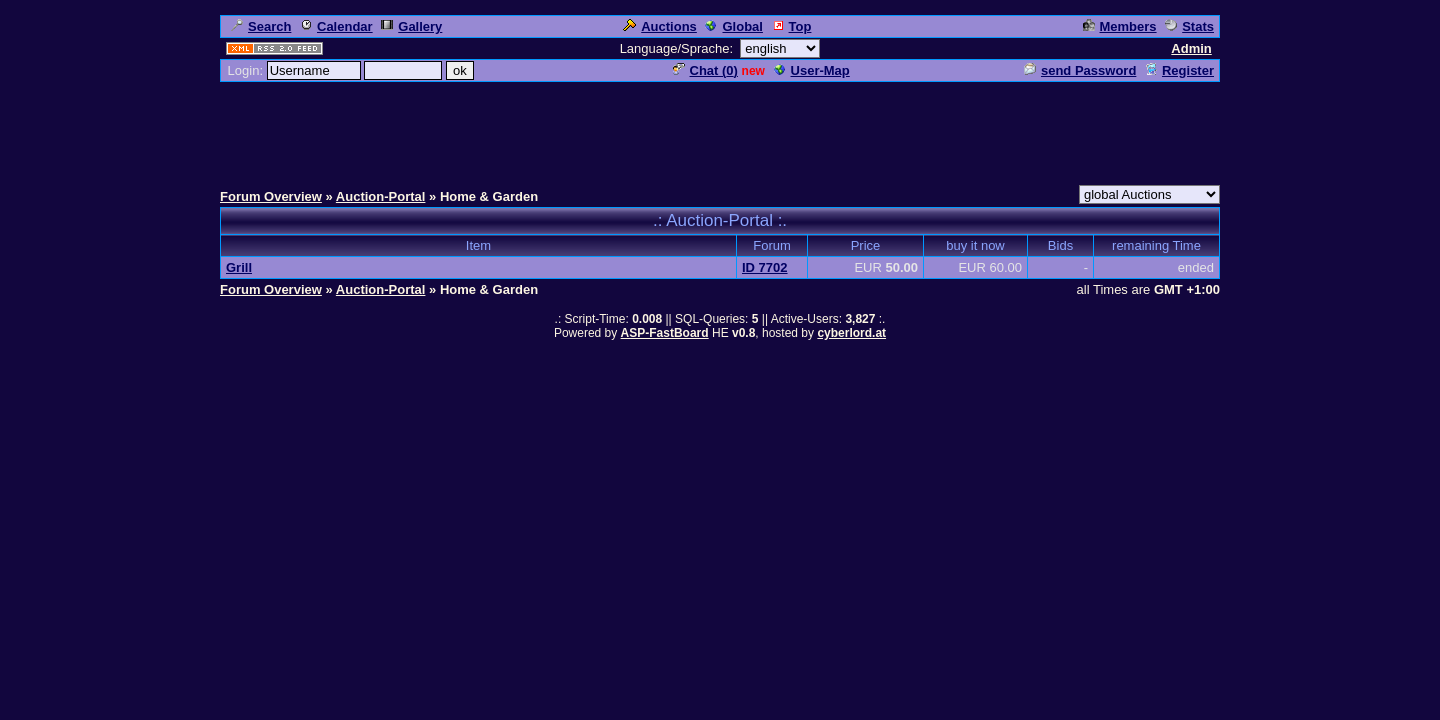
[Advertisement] (720, 129)
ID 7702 (765, 267)
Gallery (411, 26)
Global (733, 26)
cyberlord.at (851, 333)
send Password (1080, 70)
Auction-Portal (381, 196)
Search (261, 26)
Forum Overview (271, 196)
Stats (1189, 26)
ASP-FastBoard (665, 333)
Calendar (336, 26)
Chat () (705, 70)
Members (1120, 26)
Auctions (660, 26)
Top (792, 26)
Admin (1191, 48)
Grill (239, 267)
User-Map (812, 70)
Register (1179, 70)
